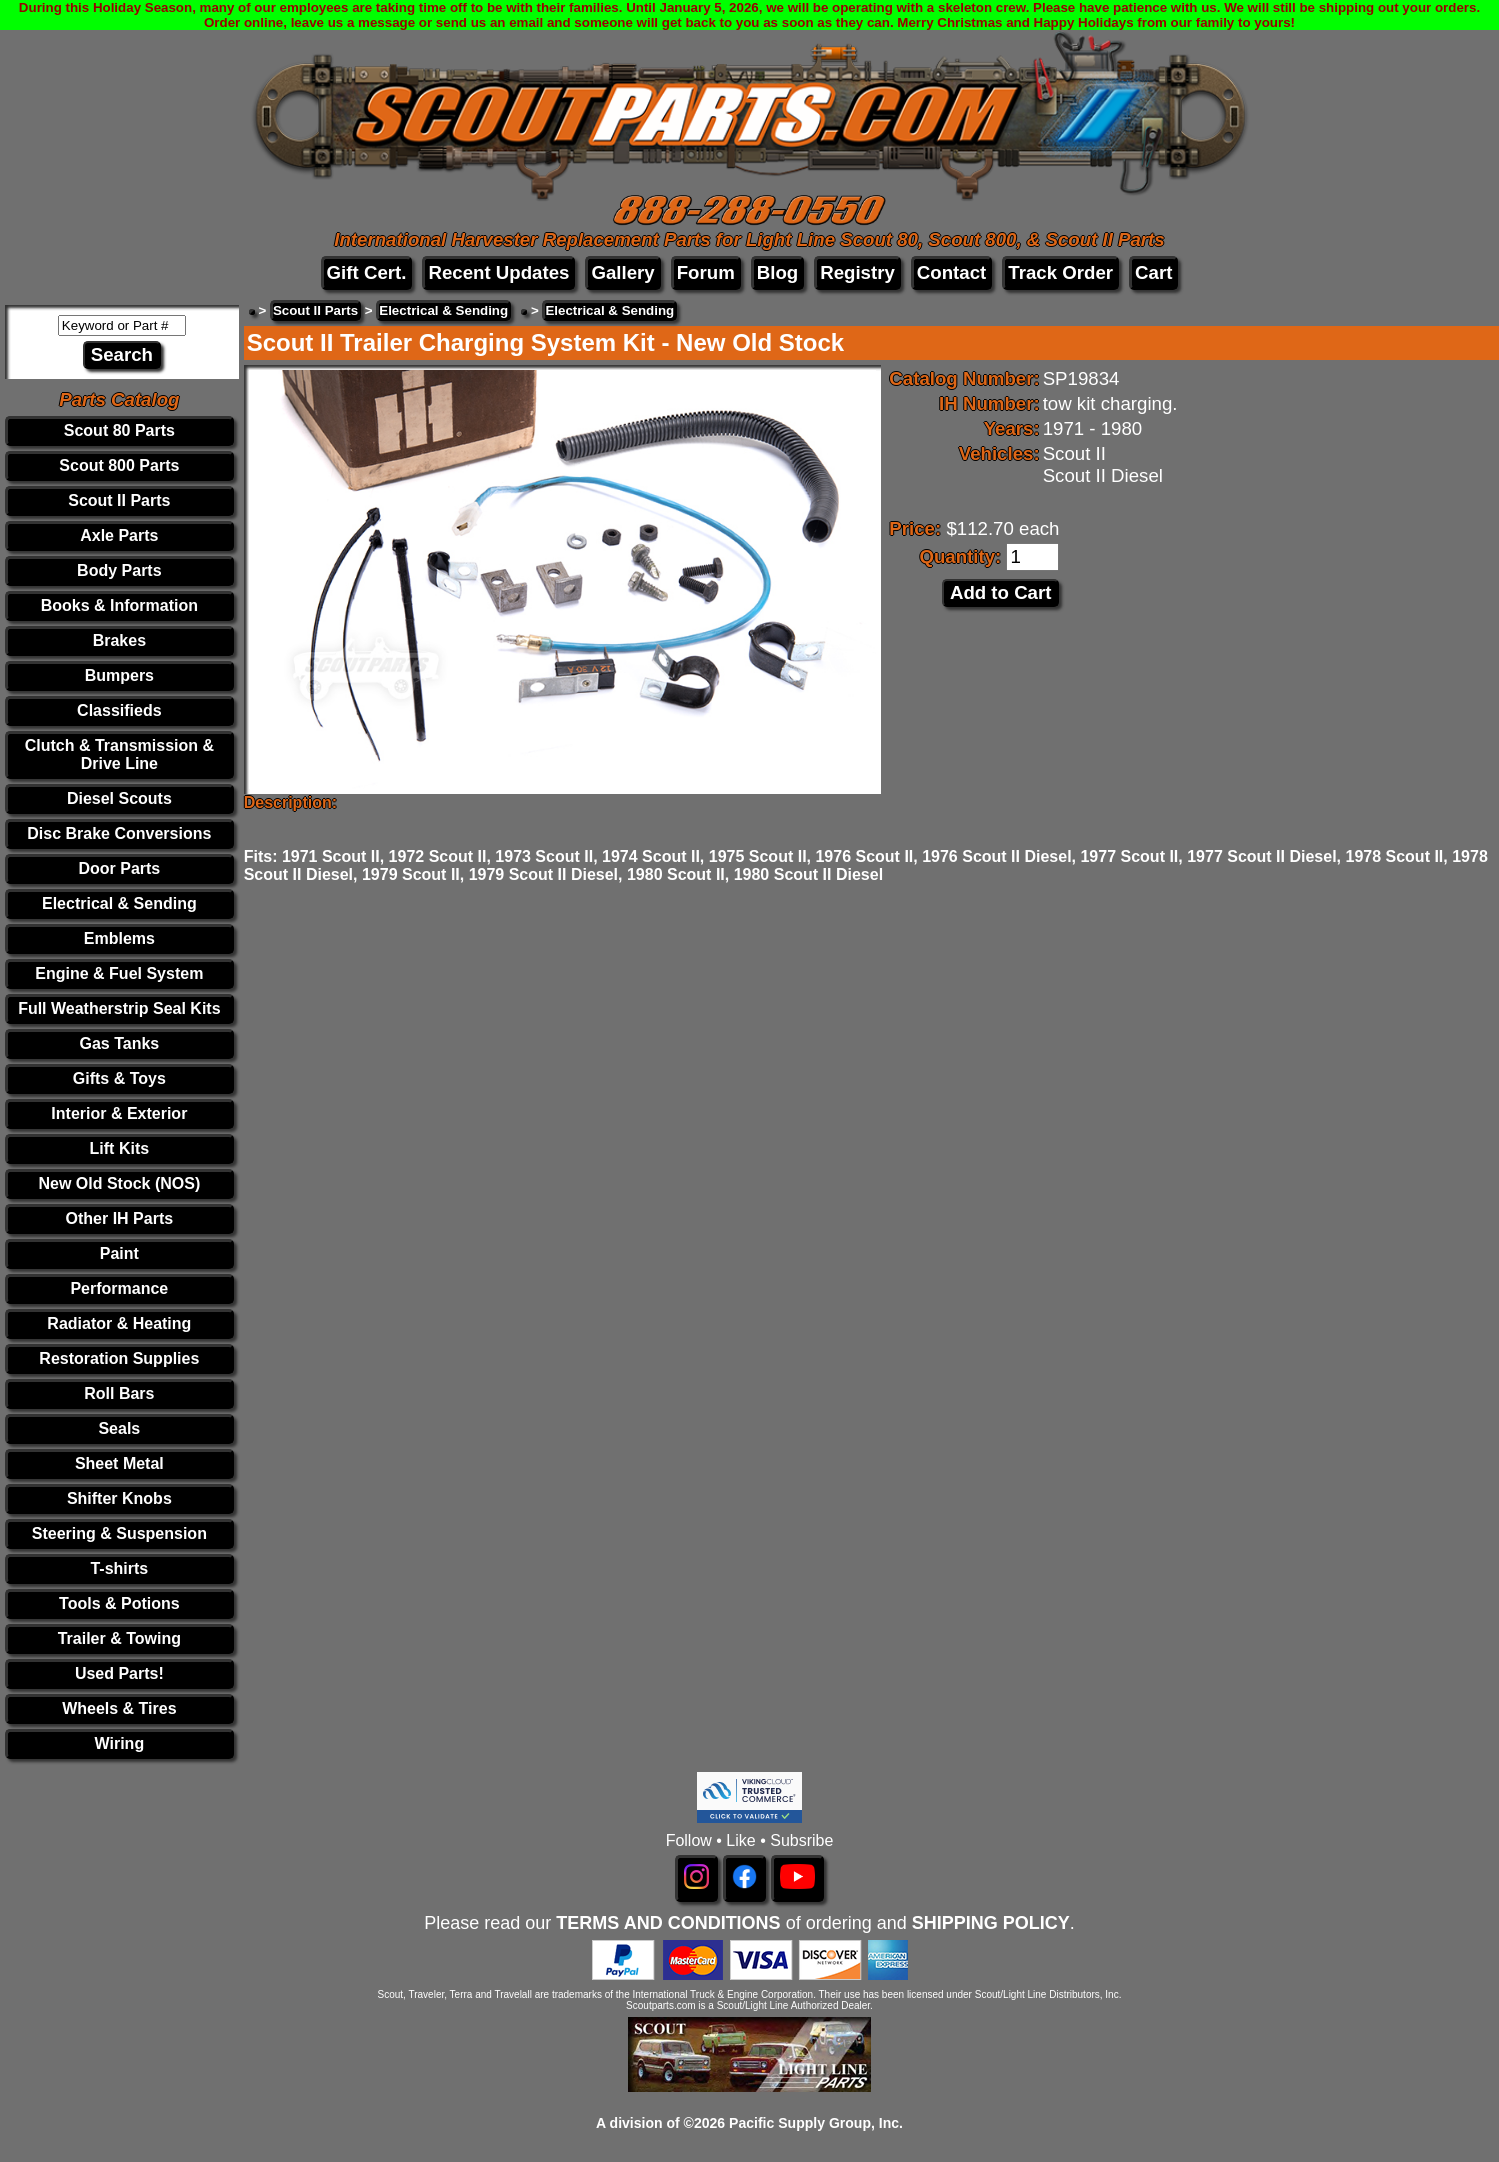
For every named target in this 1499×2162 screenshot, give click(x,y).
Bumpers (119, 675)
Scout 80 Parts (119, 430)
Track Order (1060, 272)
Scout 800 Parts (119, 465)
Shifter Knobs (119, 1498)
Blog (777, 272)
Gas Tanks (119, 1043)
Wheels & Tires (119, 1708)
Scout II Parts (119, 500)
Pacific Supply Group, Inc (814, 2123)
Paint (119, 1253)
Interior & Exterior (119, 1113)
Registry (857, 272)
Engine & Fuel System (119, 973)
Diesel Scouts (119, 798)
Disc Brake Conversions (119, 833)
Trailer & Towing (119, 1638)
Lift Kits (120, 1148)
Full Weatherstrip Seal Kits (119, 1008)
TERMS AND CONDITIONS (668, 1923)
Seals (119, 1428)
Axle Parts (119, 535)
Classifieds (119, 710)
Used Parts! (119, 1673)
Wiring (120, 1743)
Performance (119, 1288)
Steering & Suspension (119, 1533)
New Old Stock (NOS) (119, 1183)
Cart (1153, 272)
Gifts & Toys (119, 1078)
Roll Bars (119, 1393)
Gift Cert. (367, 272)
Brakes (119, 640)
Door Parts (119, 868)
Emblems (119, 938)
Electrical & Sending (119, 903)
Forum (706, 272)
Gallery (622, 272)
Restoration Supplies (119, 1358)
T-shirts (119, 1568)
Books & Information (119, 605)
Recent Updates (498, 272)
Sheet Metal (119, 1463)
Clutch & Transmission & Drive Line (119, 754)
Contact (951, 272)
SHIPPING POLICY (991, 1923)
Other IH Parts (120, 1218)
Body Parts (119, 570)
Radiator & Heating (119, 1323)
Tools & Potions (119, 1603)
